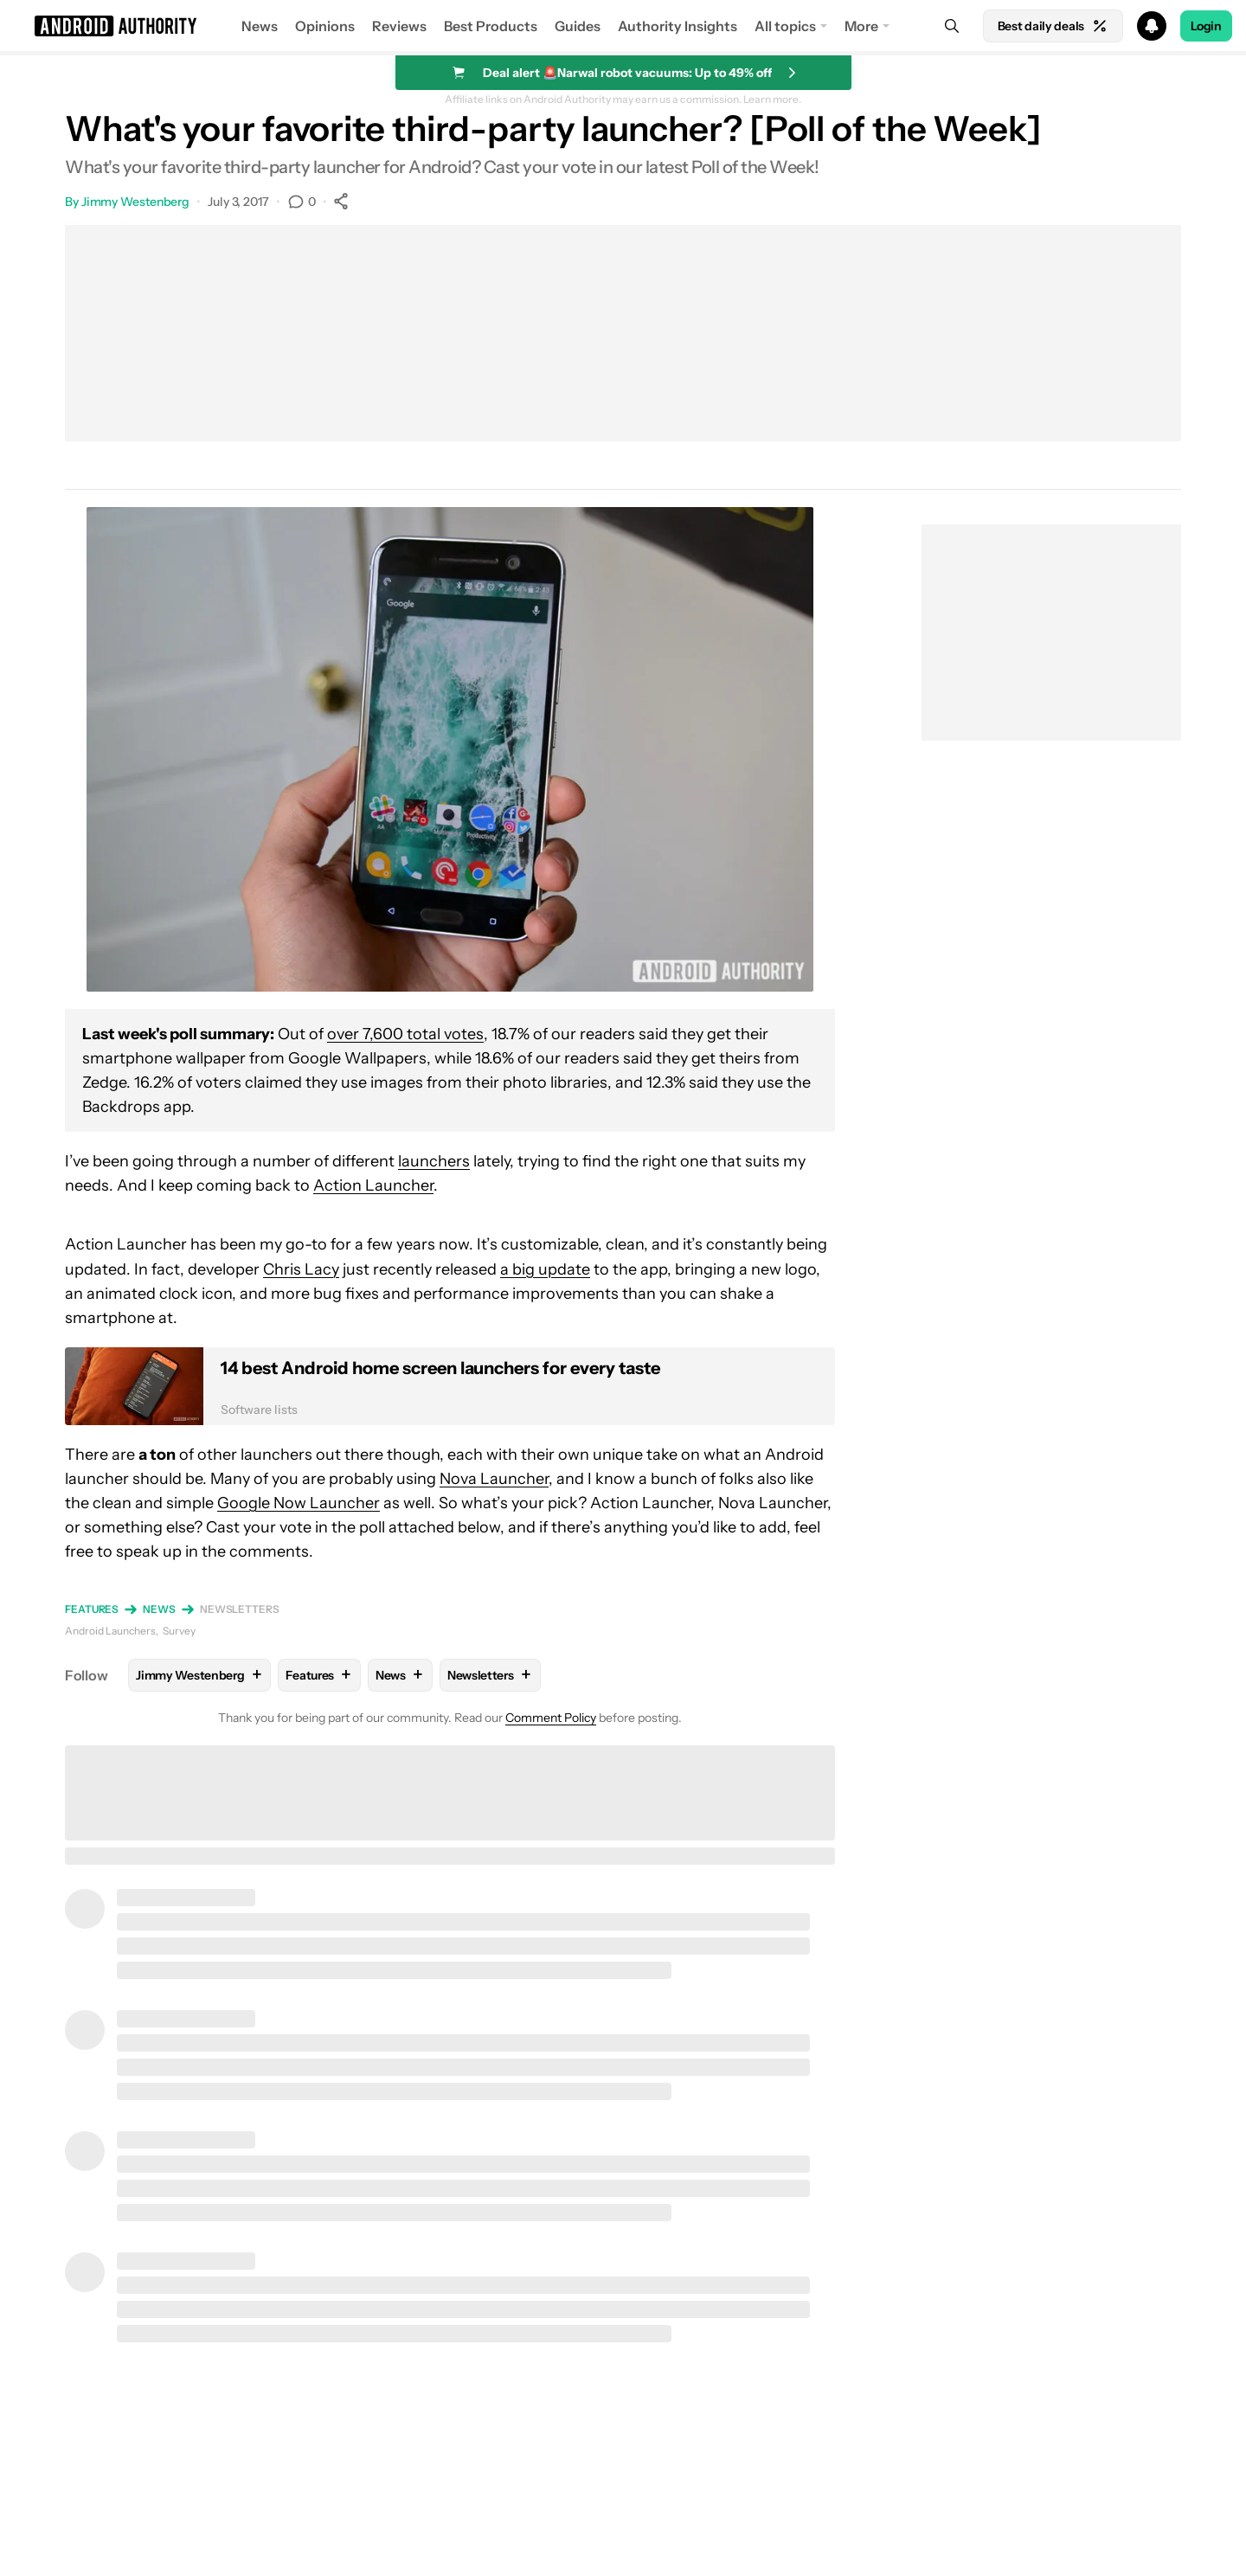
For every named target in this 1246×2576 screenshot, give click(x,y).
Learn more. (772, 99)
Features (92, 1609)
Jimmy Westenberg (135, 201)
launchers (434, 1161)
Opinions (325, 26)
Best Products (490, 26)
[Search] (951, 26)
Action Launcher (373, 1185)
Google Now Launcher (298, 1503)
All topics (785, 26)
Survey (179, 1630)
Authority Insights (677, 26)
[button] (623, 26)
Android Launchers (110, 1630)
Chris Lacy (301, 1269)
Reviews (399, 26)
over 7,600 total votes (405, 1034)
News (259, 26)
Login (1206, 26)
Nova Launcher (494, 1478)
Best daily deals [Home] (1053, 26)
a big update (545, 1269)
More (861, 26)
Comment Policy (550, 1717)
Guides (578, 26)
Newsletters (239, 1609)
